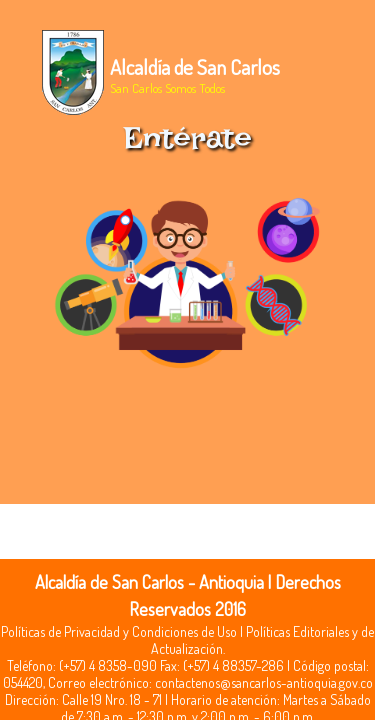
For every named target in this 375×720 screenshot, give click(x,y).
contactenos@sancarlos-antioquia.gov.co (264, 682)
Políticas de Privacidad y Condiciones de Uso (119, 631)
